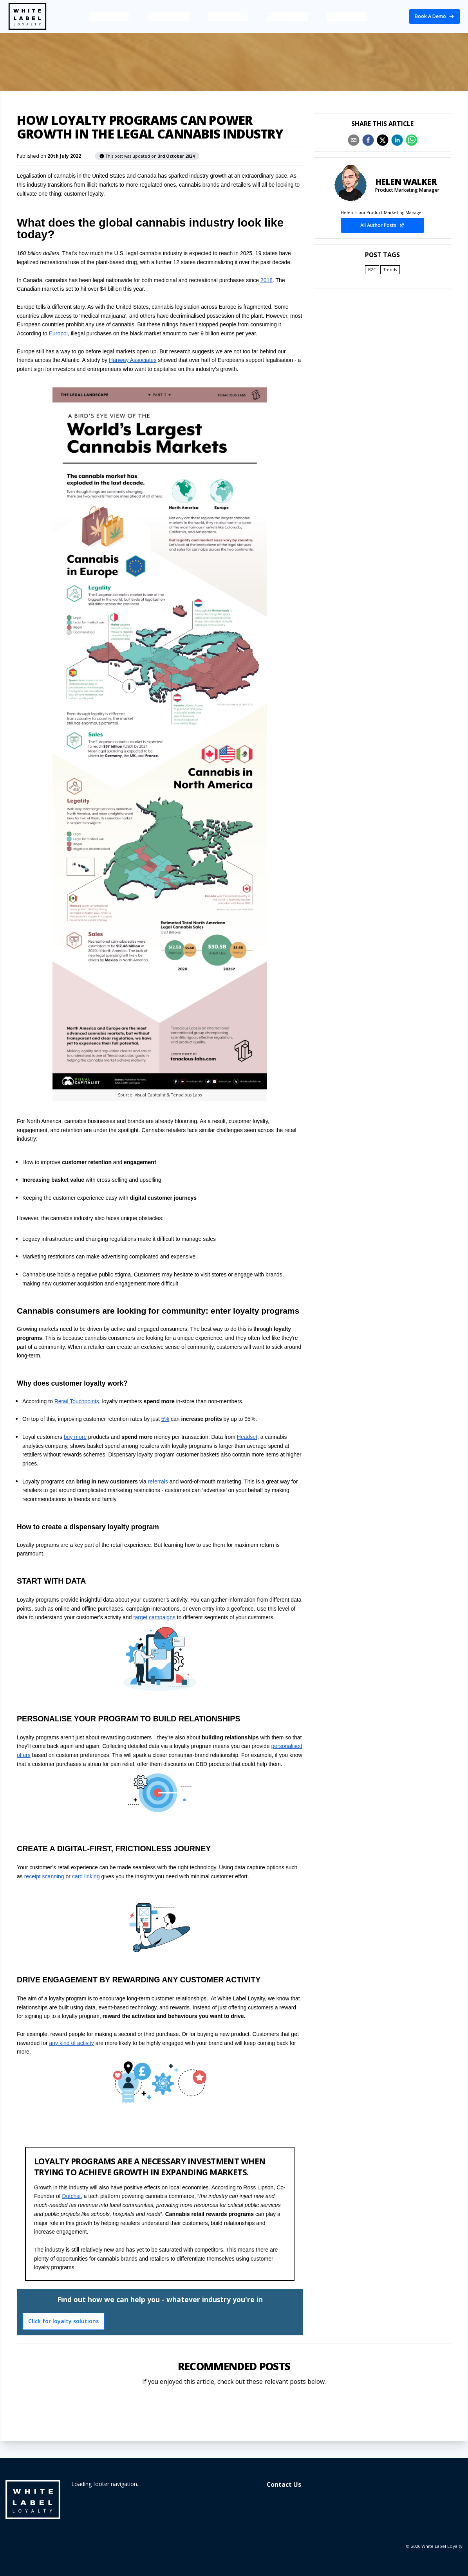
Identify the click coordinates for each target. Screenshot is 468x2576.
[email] (354, 140)
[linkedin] (397, 140)
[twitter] (382, 140)
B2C (372, 269)
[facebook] (368, 140)
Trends (390, 269)
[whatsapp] (411, 140)
